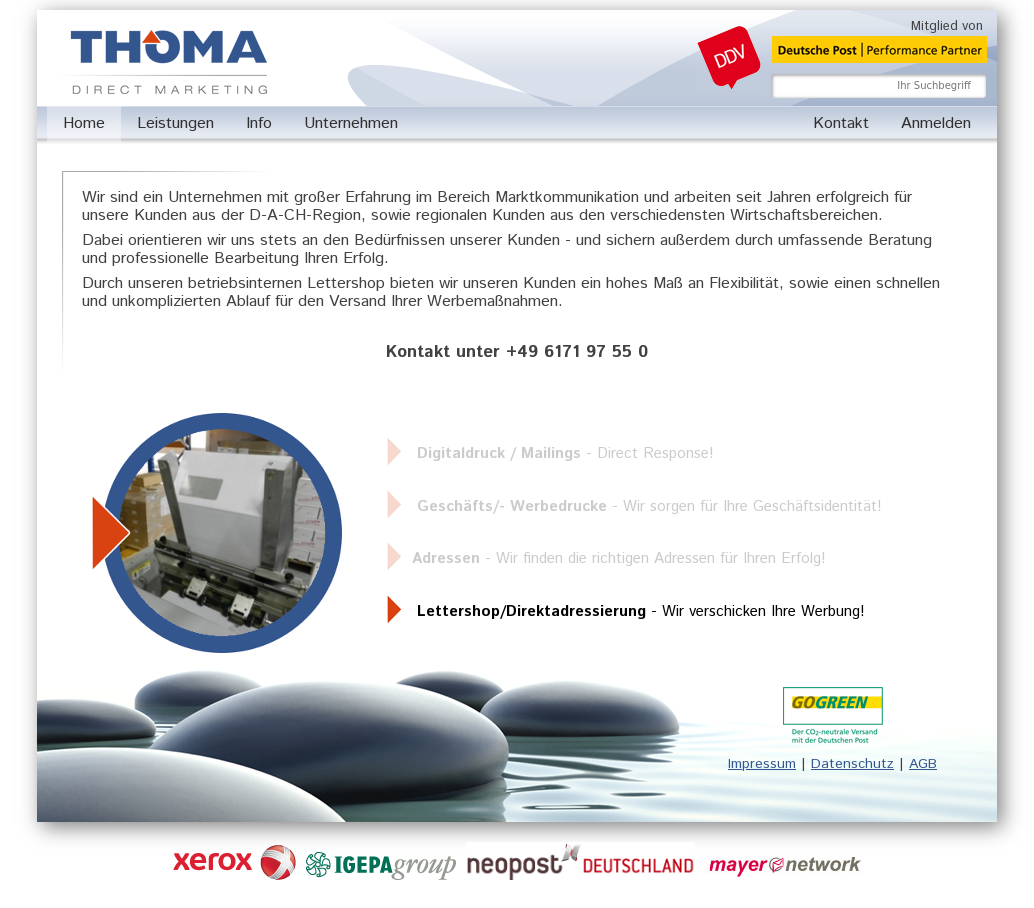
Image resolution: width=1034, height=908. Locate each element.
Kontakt (841, 123)
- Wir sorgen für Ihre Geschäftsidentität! (649, 506)
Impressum (762, 764)
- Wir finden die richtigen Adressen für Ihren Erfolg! (619, 558)
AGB (923, 764)
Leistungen (175, 123)
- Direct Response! (565, 453)
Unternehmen (351, 123)
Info (259, 123)
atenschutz (857, 764)
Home (84, 123)
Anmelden (936, 123)
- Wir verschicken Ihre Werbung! (641, 611)
